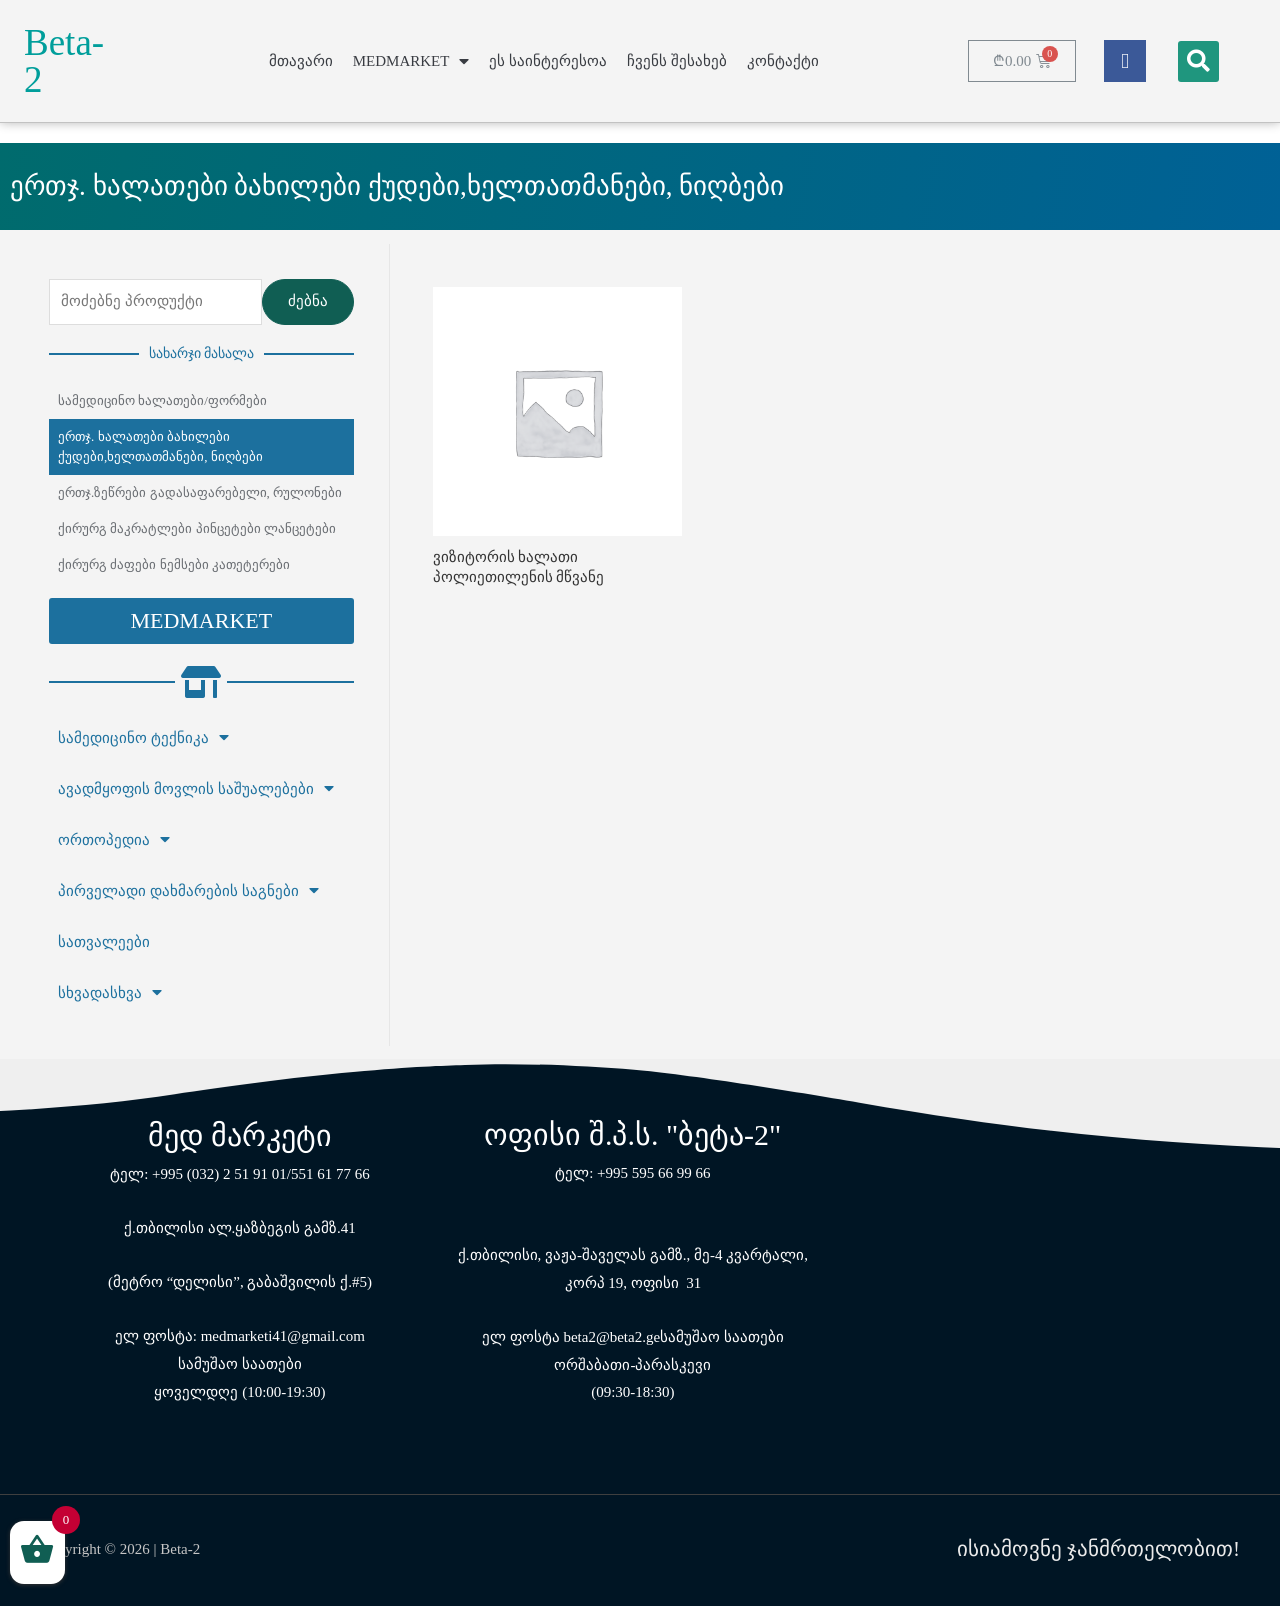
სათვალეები (104, 942)
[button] (201, 621)
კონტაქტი (783, 61)
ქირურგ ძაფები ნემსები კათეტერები (174, 564)
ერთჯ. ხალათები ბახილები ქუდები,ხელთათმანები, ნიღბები (160, 446)
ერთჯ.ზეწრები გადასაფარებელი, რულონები (200, 492)
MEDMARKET (411, 61)
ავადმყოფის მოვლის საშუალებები (196, 789)
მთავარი (301, 61)
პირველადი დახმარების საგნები (188, 891)
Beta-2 (64, 61)
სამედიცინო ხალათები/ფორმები (162, 400)
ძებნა (308, 301)
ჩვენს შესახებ (677, 61)
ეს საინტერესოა (548, 61)
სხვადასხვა (110, 993)
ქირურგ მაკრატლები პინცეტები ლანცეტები (197, 528)
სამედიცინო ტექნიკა (143, 738)
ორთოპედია (114, 840)
